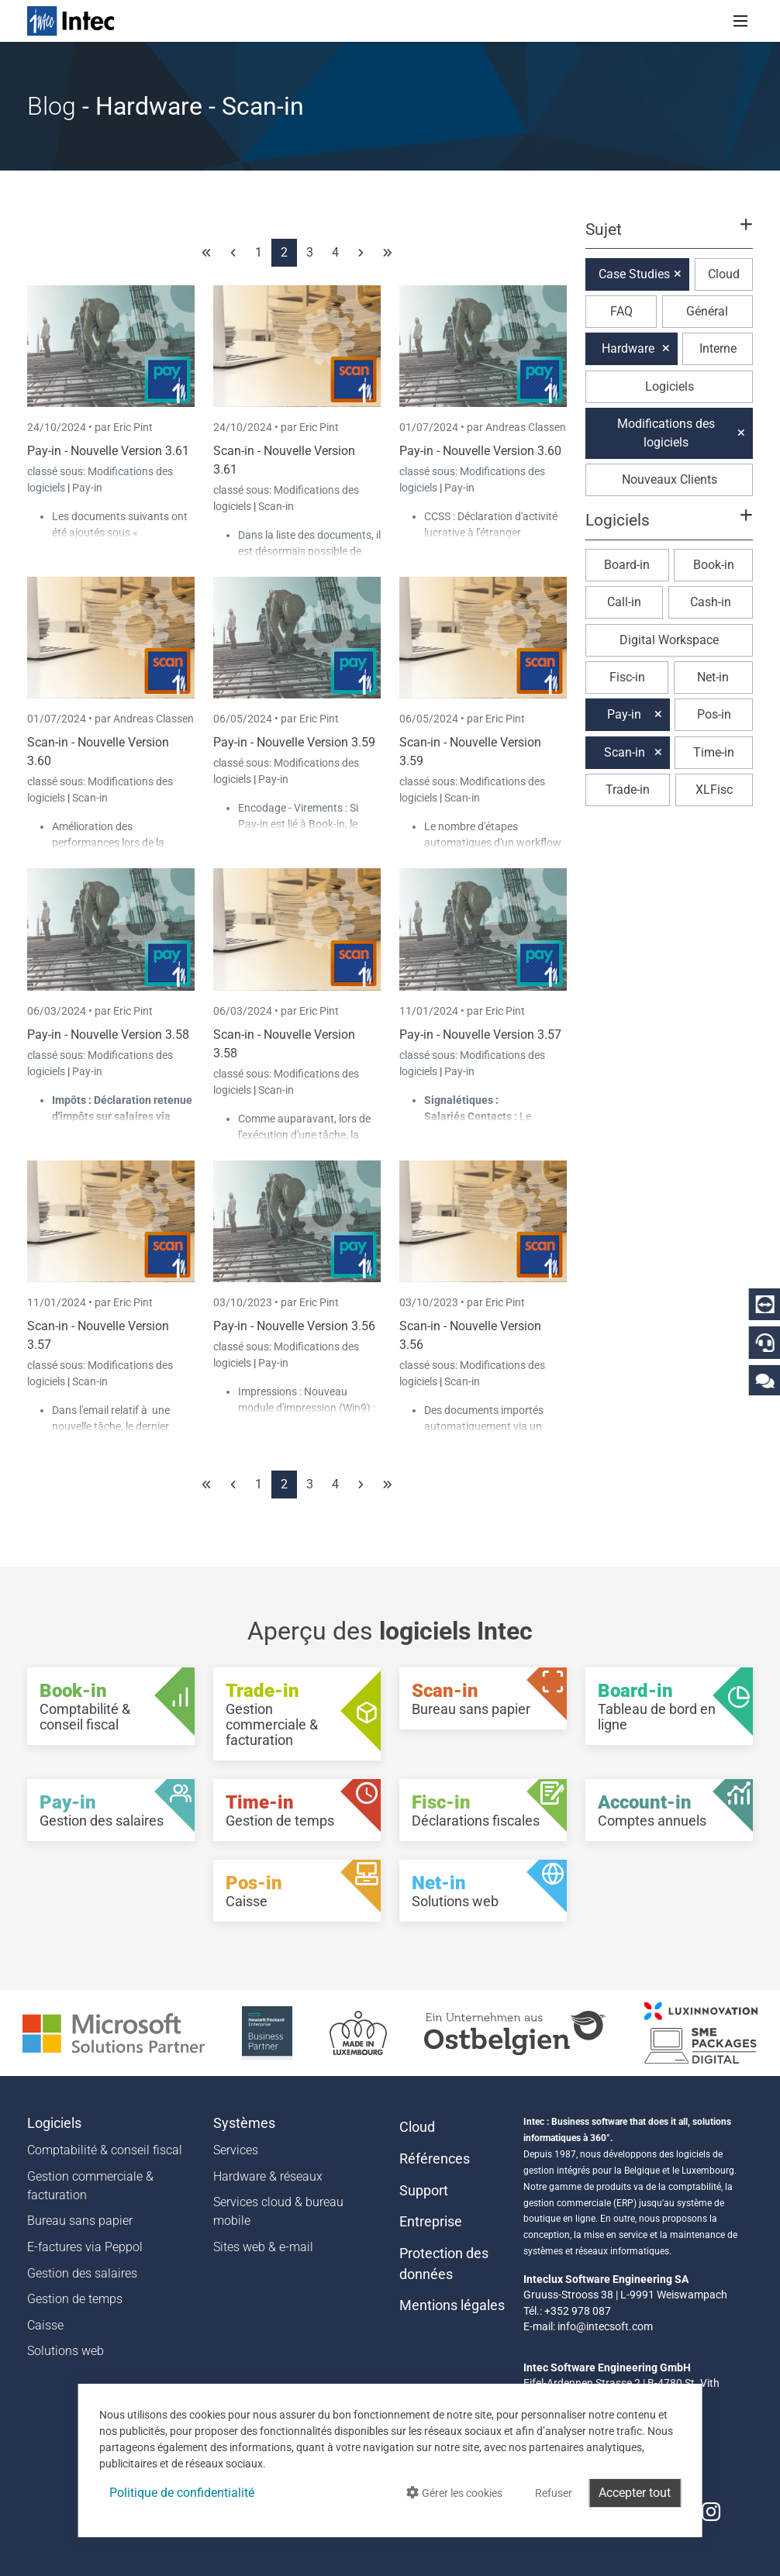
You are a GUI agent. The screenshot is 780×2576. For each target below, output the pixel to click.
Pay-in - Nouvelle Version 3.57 (480, 1034)
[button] (669, 236)
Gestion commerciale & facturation (90, 2185)
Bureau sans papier (80, 2220)
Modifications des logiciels (666, 433)
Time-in (713, 752)
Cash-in (710, 602)
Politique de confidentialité (181, 2492)
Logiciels (669, 386)
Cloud (724, 274)
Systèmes (244, 2123)
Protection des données (443, 2263)
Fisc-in (627, 677)
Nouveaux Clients (669, 479)
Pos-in (714, 714)
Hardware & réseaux (268, 2176)
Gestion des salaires (82, 2273)
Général (707, 311)
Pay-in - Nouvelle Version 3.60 (480, 450)
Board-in (627, 564)
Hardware (628, 348)
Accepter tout (635, 2492)
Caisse (45, 2325)
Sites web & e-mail (263, 2247)
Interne (718, 348)
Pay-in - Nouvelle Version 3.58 (108, 1034)
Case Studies (634, 274)
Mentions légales (452, 2305)
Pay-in (87, 487)
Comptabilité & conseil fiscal (104, 2150)
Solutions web (65, 2350)
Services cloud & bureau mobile (278, 2211)
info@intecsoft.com (605, 2326)
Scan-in (276, 506)
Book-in (713, 564)
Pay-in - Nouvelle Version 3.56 (294, 1326)
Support (423, 2190)
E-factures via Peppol (85, 2247)
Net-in (713, 677)
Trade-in (628, 789)
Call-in (624, 602)
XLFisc (714, 789)
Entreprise (430, 2221)
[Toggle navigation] (740, 21)
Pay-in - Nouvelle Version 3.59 (294, 742)
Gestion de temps (75, 2299)
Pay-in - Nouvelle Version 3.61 (108, 450)
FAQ (621, 311)
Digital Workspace (669, 640)
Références (434, 2159)
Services (235, 2150)
